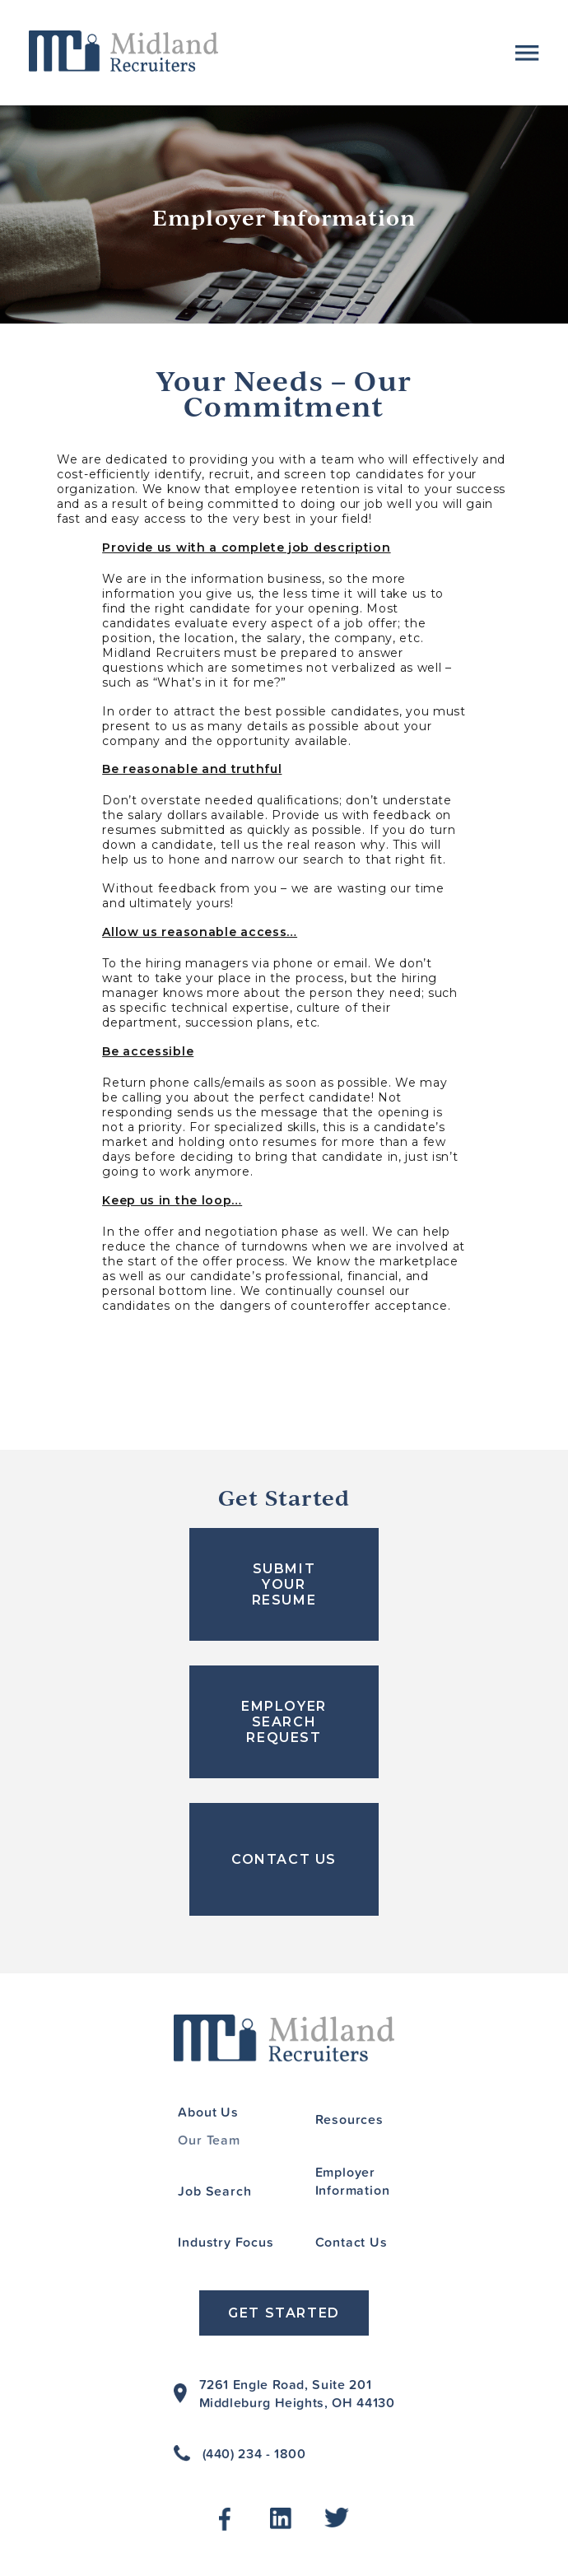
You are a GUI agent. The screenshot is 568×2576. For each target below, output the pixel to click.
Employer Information (352, 2181)
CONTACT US (284, 1859)
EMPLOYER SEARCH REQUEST (284, 1721)
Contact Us (351, 2242)
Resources (349, 2119)
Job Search (214, 2191)
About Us (208, 2112)
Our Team (209, 2140)
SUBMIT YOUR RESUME (284, 1584)
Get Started (284, 2313)
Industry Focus (225, 2242)
